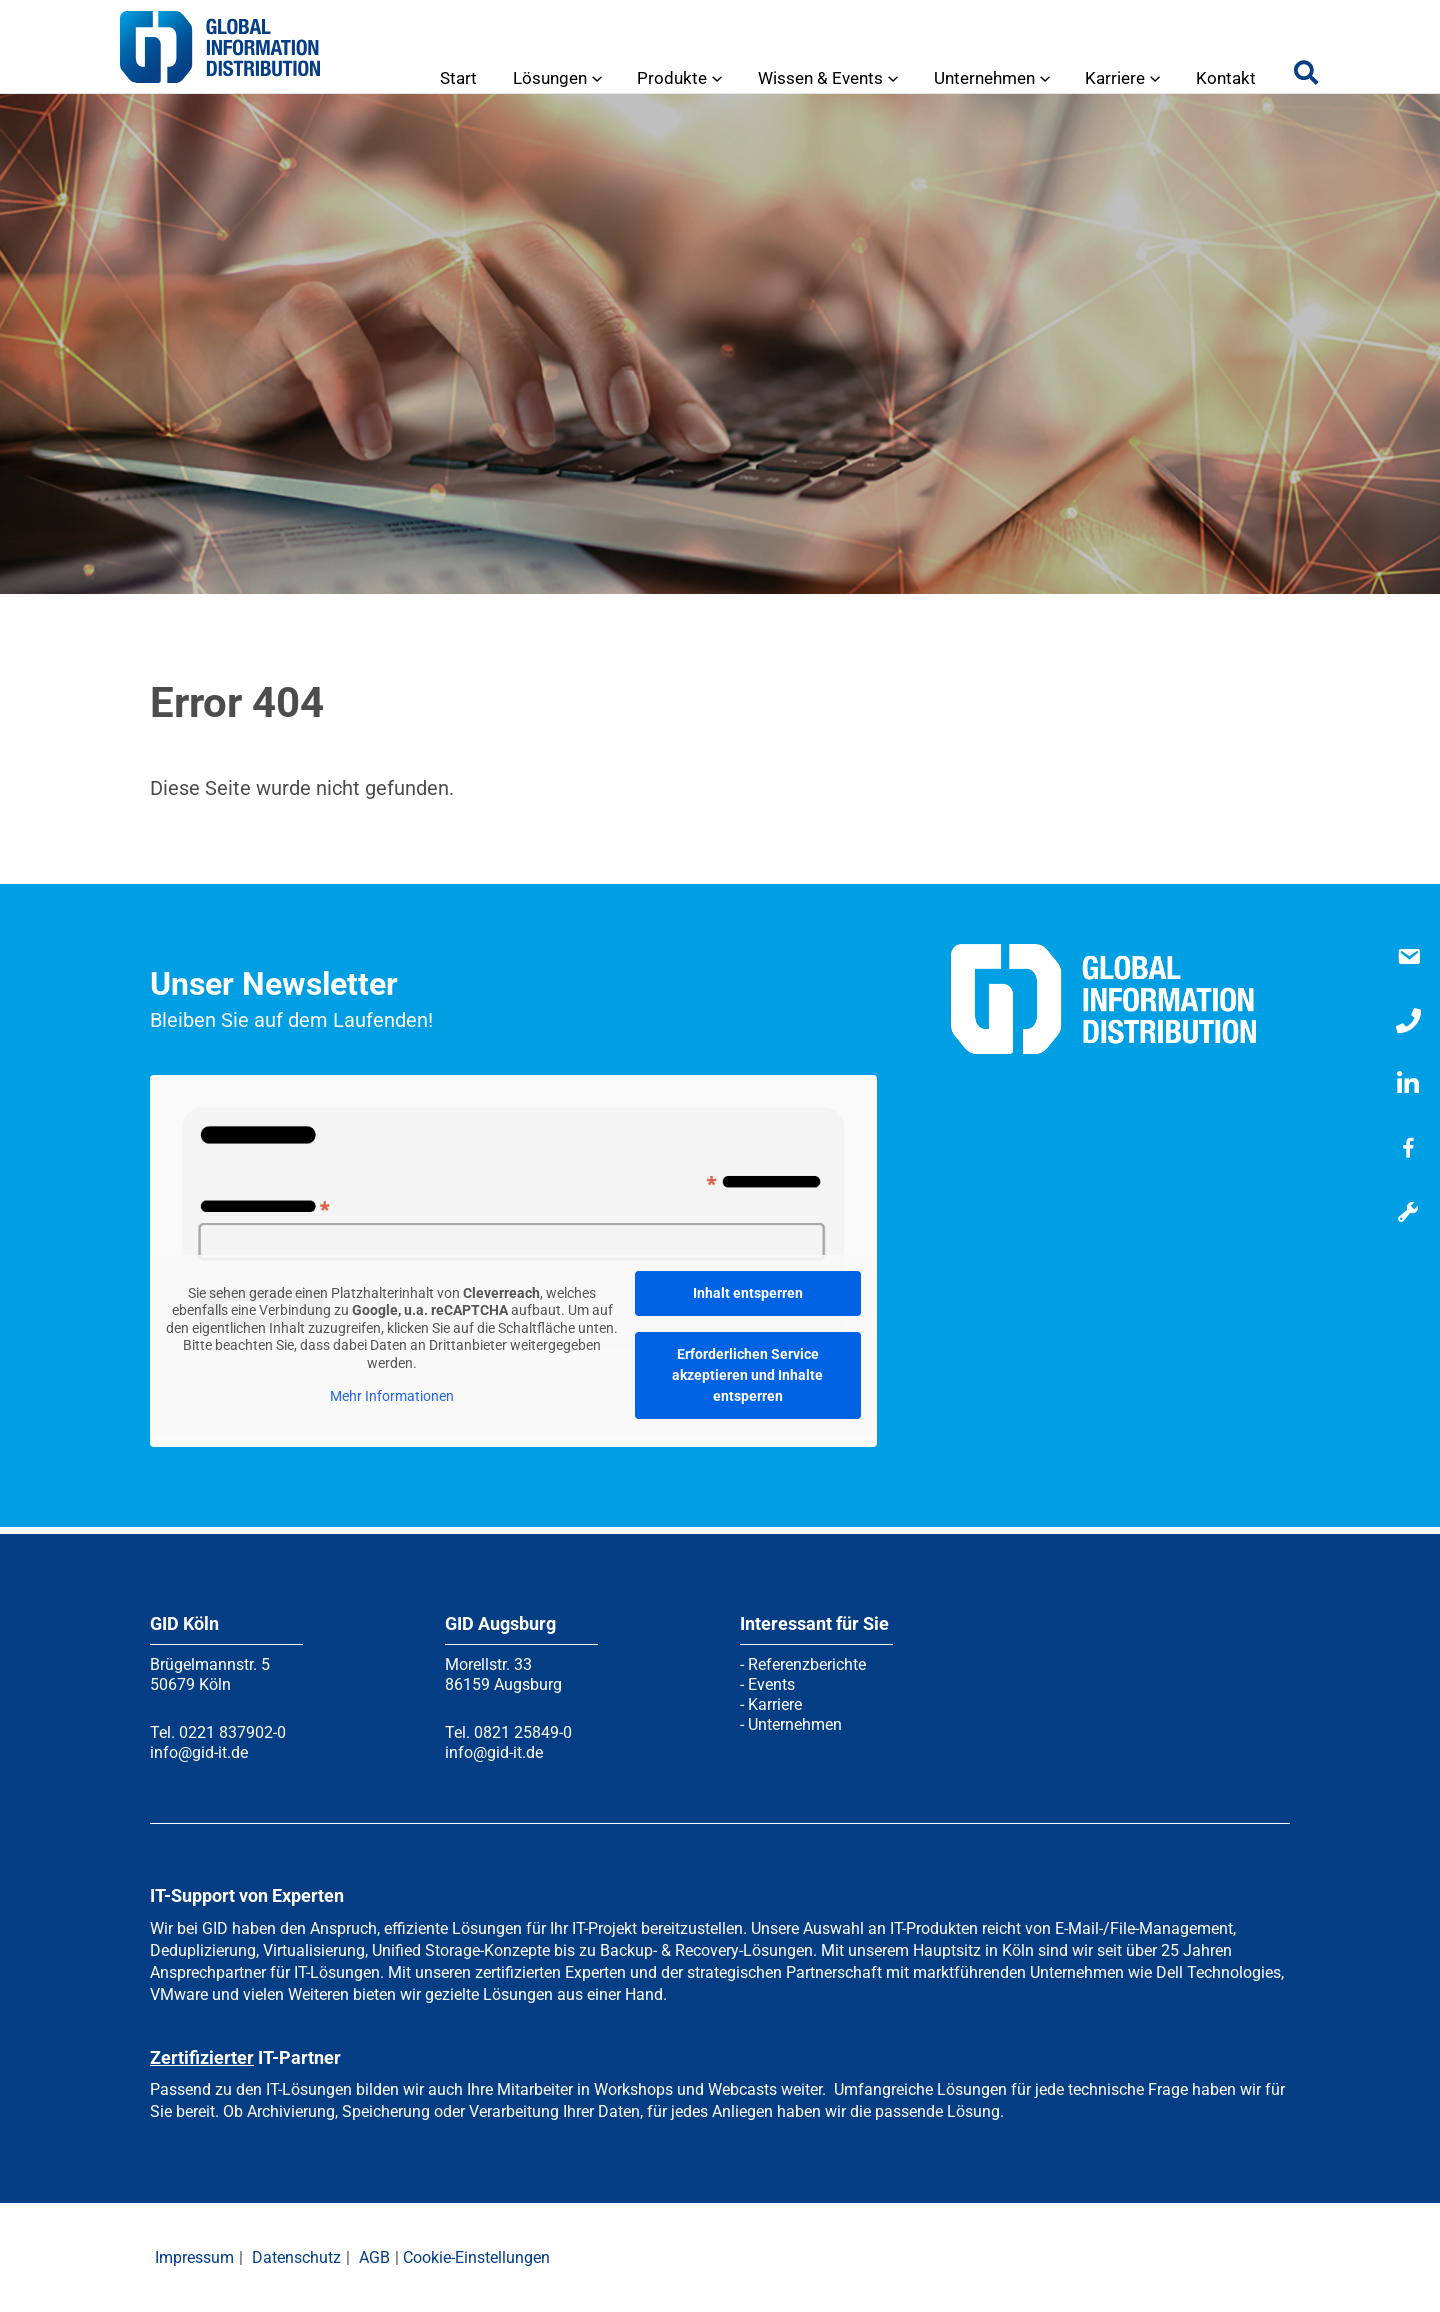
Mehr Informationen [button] (392, 1396)
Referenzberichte (807, 1664)
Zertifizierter (202, 2057)
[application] (602, 78)
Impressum (194, 2257)
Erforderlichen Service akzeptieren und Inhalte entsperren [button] (747, 1375)
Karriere (775, 1704)
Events (771, 1684)
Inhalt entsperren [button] (748, 1293)
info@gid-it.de (199, 1752)
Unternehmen (795, 1724)
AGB (374, 2257)
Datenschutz (296, 2257)
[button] (1307, 77)
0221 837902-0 (232, 1732)
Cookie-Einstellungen (476, 2257)
